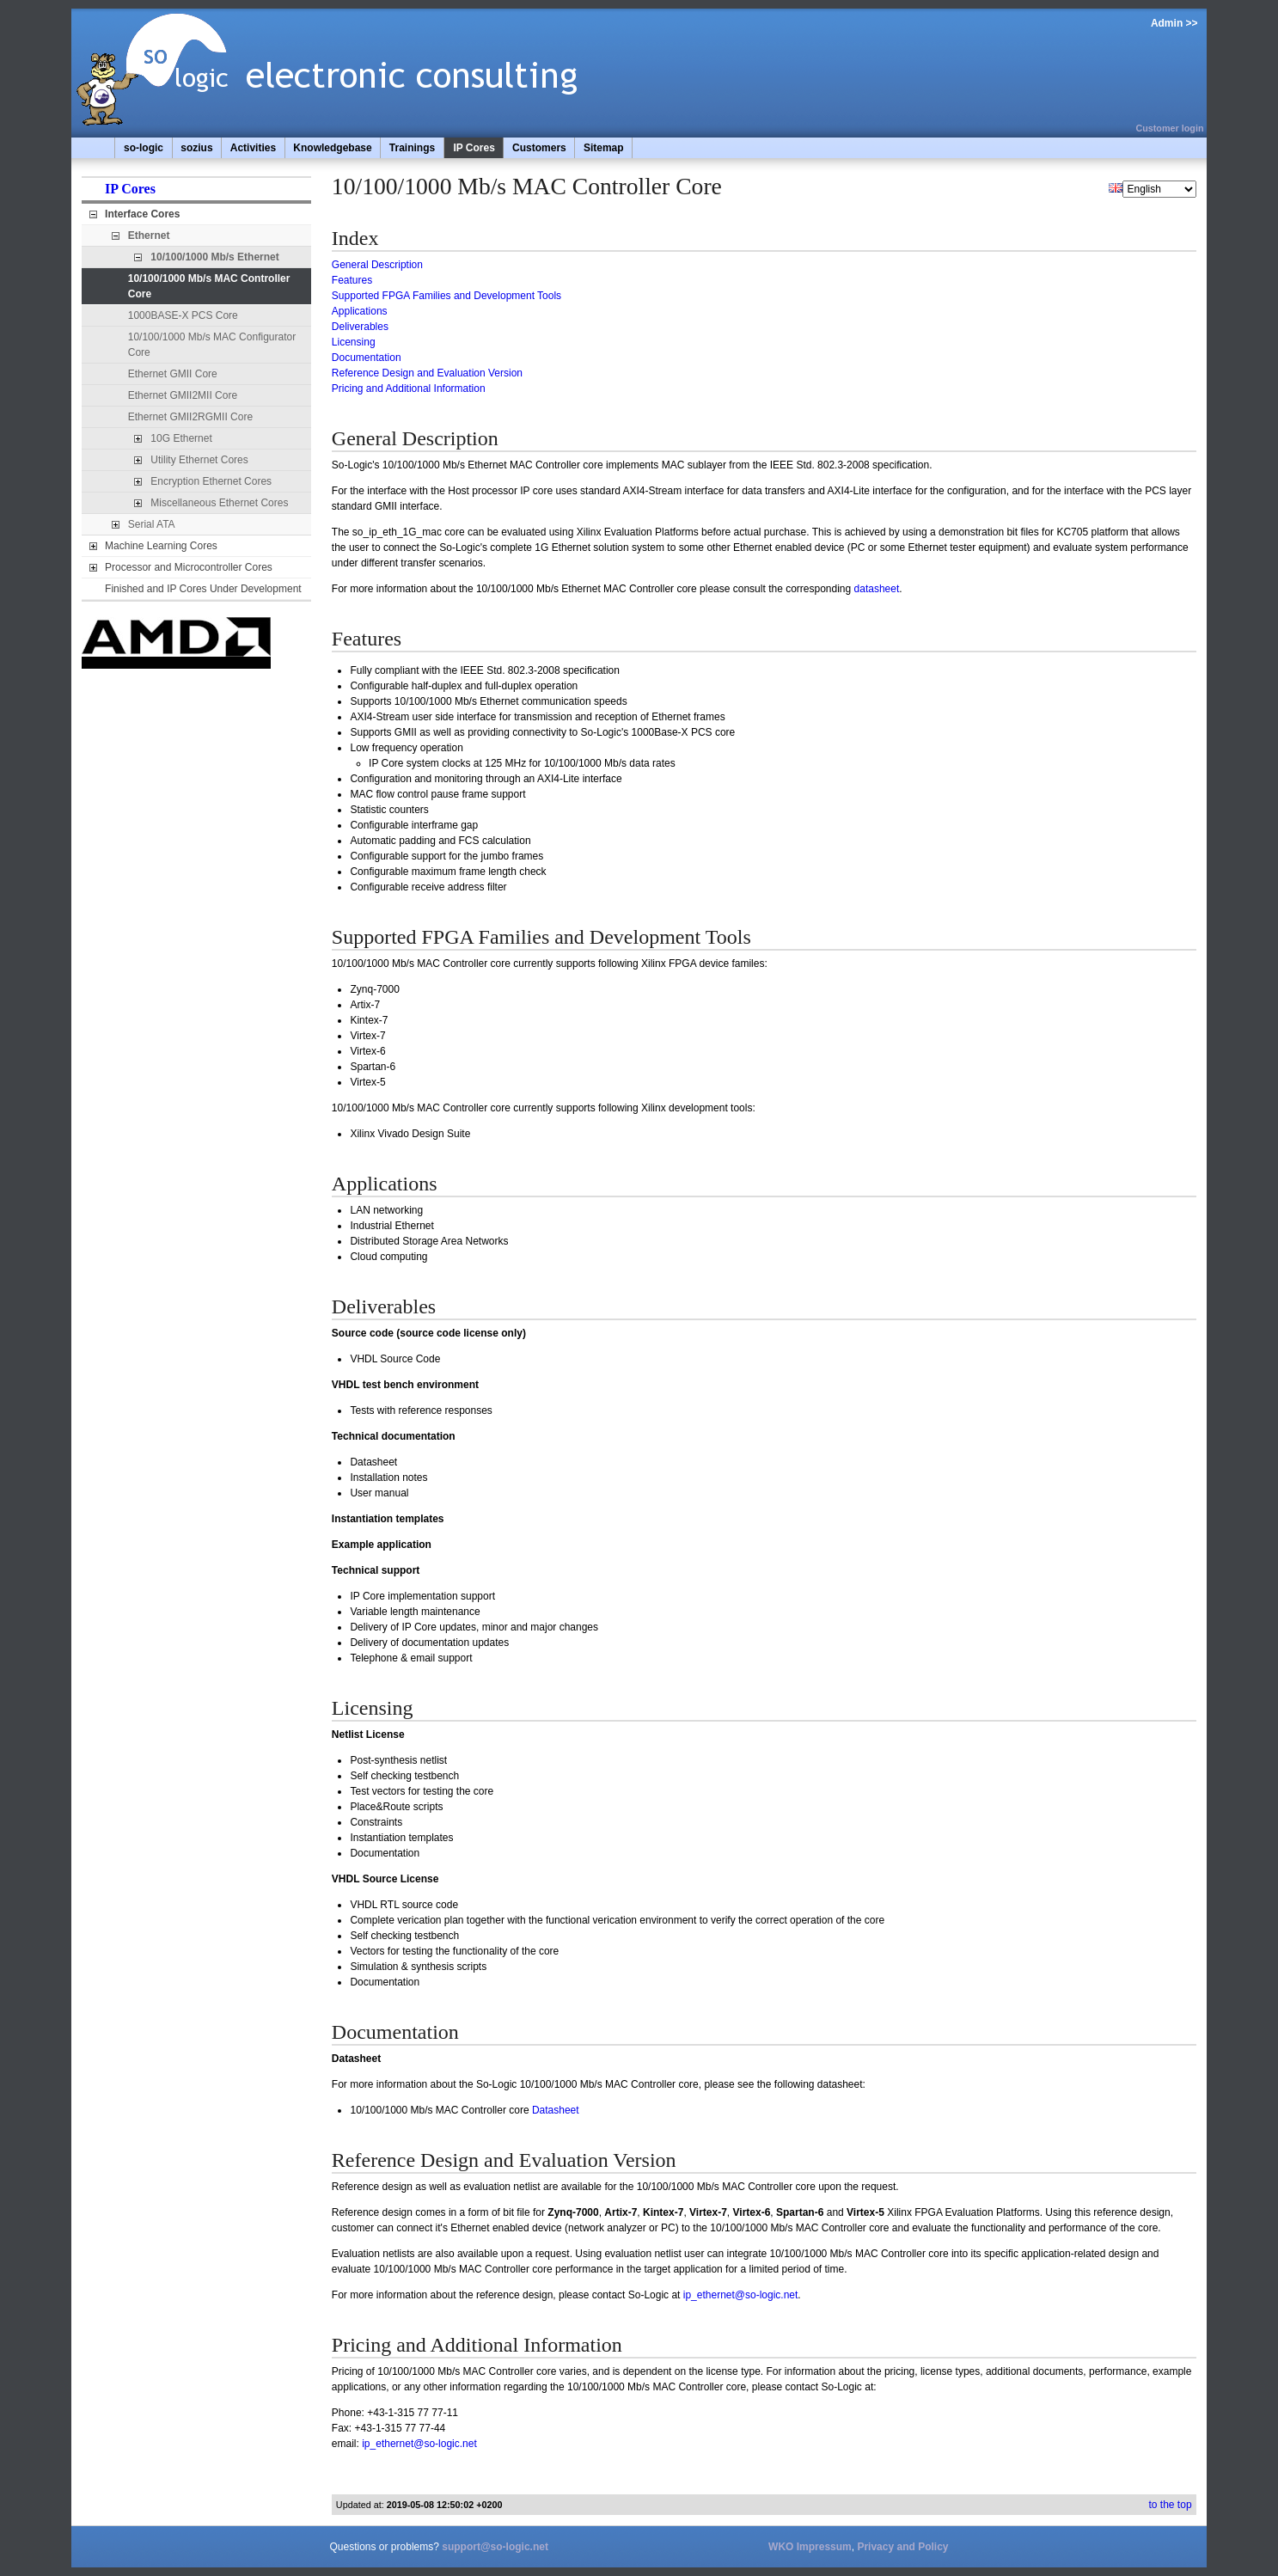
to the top (1170, 2505)
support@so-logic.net (495, 2547)
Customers (539, 148)
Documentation (366, 358)
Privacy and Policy (902, 2547)
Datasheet (555, 2110)
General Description (377, 265)
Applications (360, 311)
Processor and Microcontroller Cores (188, 567)
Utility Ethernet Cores (199, 460)
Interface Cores (142, 214)
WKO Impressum (810, 2547)
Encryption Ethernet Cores (211, 481)
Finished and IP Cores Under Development (203, 589)
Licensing (354, 342)
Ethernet (149, 235)
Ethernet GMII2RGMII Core (190, 417)
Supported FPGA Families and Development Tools (446, 296)
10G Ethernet (180, 438)
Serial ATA (151, 524)
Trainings (412, 148)
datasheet (877, 589)
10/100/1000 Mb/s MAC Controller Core (209, 286)
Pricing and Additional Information (409, 388)
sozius (196, 148)
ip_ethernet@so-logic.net (740, 2295)
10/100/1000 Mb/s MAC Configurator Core (212, 344)
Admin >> (1174, 23)
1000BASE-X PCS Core (183, 315)
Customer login (1169, 128)
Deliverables (360, 327)
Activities (253, 148)
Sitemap (604, 148)
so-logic (143, 148)
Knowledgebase (332, 148)
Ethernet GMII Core (172, 374)
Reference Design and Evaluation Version (427, 373)
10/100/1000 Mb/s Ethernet (214, 257)
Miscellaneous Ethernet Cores (219, 503)
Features (352, 280)
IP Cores (473, 148)
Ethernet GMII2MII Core (182, 395)
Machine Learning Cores (161, 546)
